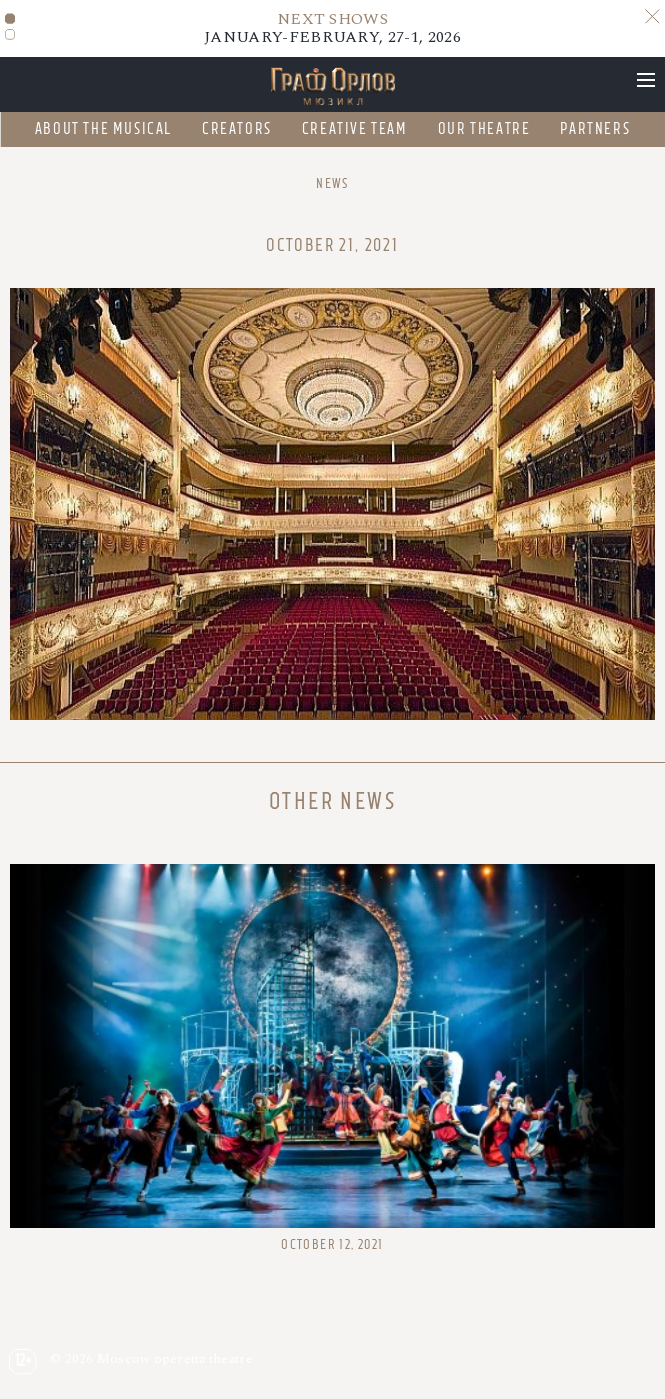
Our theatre (484, 129)
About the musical (103, 129)
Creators (237, 129)
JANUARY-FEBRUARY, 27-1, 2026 (332, 28)
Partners (595, 129)
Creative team (355, 129)
